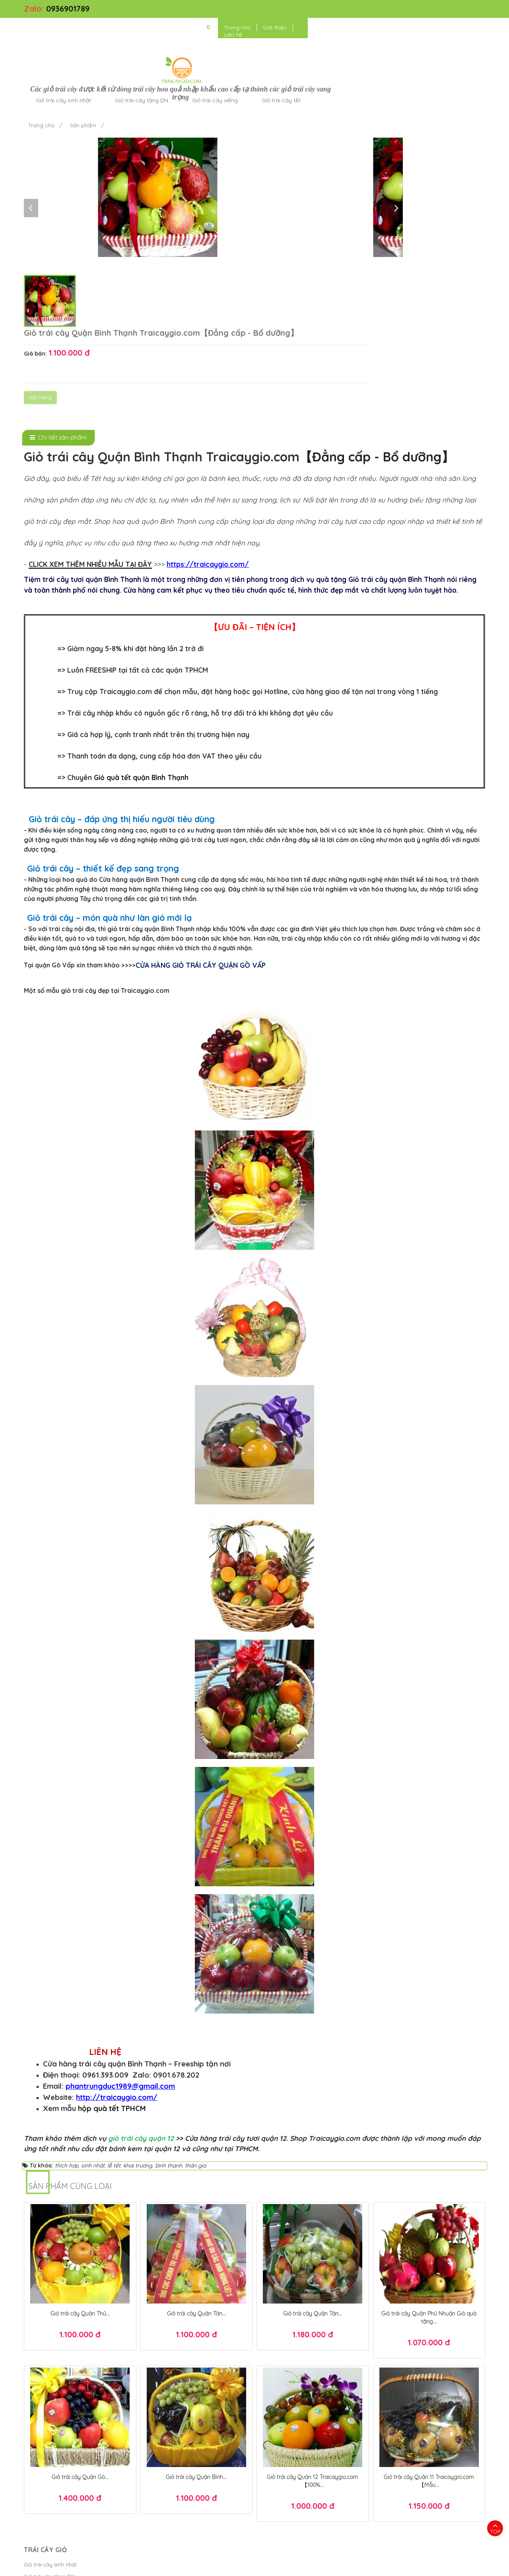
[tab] (58, 274)
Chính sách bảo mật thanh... (175, 2412)
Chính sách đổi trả (162, 2448)
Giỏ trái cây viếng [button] (331, 33)
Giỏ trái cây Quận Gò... (80, 2312)
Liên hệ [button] (450, 9)
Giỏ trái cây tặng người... (54, 2460)
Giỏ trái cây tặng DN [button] (258, 33)
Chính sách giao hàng (168, 2436)
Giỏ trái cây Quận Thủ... (80, 2149)
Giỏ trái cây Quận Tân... (196, 2149)
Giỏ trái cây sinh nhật (50, 2400)
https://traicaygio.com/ (208, 400)
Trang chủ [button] (379, 9)
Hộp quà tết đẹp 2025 (328, 2542)
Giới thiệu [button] (417, 9)
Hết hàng (312, 169)
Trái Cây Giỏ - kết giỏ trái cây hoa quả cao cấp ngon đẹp (149, 2566)
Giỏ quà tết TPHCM (397, 2554)
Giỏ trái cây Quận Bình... (196, 2312)
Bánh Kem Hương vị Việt (285, 2566)
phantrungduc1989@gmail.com (120, 1922)
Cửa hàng (36, 2448)
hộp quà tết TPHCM (112, 1944)
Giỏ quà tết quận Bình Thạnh (141, 613)
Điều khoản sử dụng (350, 2566)
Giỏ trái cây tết (42, 2436)
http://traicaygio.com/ (116, 1933)
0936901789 (67, 9)
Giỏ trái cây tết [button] (397, 33)
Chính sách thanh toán (168, 2424)
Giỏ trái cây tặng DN (49, 2412)
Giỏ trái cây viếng (46, 2424)
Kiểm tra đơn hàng (163, 2400)
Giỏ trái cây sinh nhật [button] (180, 33)
